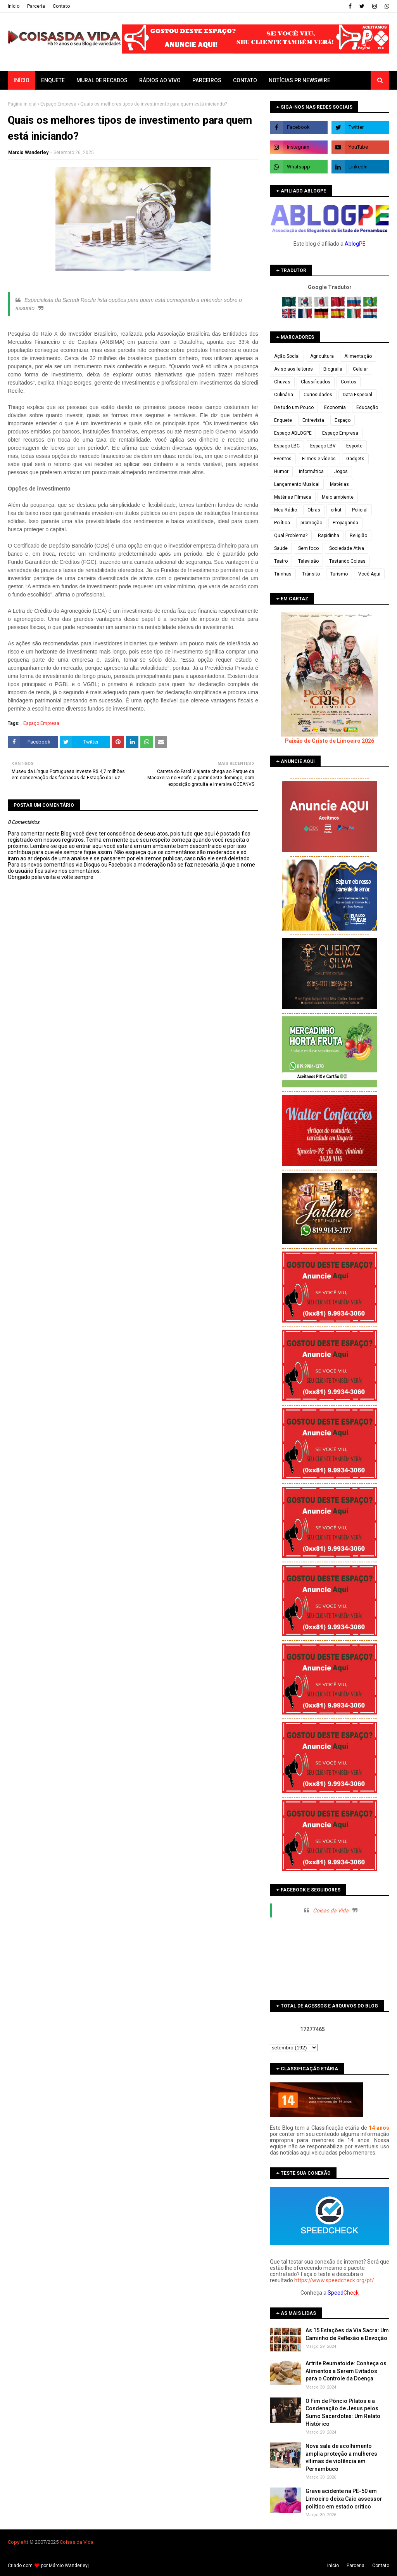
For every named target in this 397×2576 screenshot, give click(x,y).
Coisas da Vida (331, 1910)
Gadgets (355, 458)
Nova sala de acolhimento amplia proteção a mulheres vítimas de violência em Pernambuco (341, 2457)
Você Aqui (369, 574)
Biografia (332, 369)
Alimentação (358, 356)
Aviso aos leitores (293, 369)
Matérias (339, 484)
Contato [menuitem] (245, 80)
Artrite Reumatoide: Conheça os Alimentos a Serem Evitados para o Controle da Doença (346, 2371)
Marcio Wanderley (28, 152)
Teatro (281, 561)
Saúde (281, 548)
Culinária (283, 394)
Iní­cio (13, 6)
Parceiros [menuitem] (206, 80)
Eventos (283, 458)
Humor (281, 471)
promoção (311, 522)
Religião (358, 535)
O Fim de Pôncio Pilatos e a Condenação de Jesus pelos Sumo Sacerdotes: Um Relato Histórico (343, 2412)
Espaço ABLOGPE (293, 433)
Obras (313, 510)
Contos (348, 382)
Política (282, 522)
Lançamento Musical (296, 484)
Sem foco (308, 548)
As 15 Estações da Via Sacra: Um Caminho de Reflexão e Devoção (347, 2334)
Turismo (339, 574)
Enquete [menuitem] (53, 80)
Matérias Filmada (292, 497)
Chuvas (282, 382)
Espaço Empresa (58, 104)
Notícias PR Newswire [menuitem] (299, 80)
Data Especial (357, 394)
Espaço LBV (323, 446)
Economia (335, 407)
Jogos (341, 471)
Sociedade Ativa (346, 548)
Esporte (354, 446)
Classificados (315, 382)
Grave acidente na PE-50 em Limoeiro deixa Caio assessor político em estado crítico (344, 2498)
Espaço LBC (287, 446)
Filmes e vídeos (319, 458)
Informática (311, 471)
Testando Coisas (347, 561)
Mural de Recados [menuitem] (102, 80)
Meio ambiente (338, 497)
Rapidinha (328, 535)
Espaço (342, 420)
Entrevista (313, 420)
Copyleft (17, 2542)
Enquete (283, 420)
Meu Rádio (285, 510)
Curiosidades (318, 394)
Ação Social (287, 356)
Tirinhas (283, 574)
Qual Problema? (290, 535)
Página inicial (22, 104)
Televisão (308, 561)
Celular (360, 369)
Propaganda (345, 522)
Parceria (36, 6)
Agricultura (322, 356)
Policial (360, 510)
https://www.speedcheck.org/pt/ (334, 2280)
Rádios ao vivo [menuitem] (160, 80)
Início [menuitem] (21, 80)
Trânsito (311, 574)
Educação (367, 407)
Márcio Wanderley (68, 2565)
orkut (336, 510)
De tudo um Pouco (294, 407)
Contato (61, 6)
